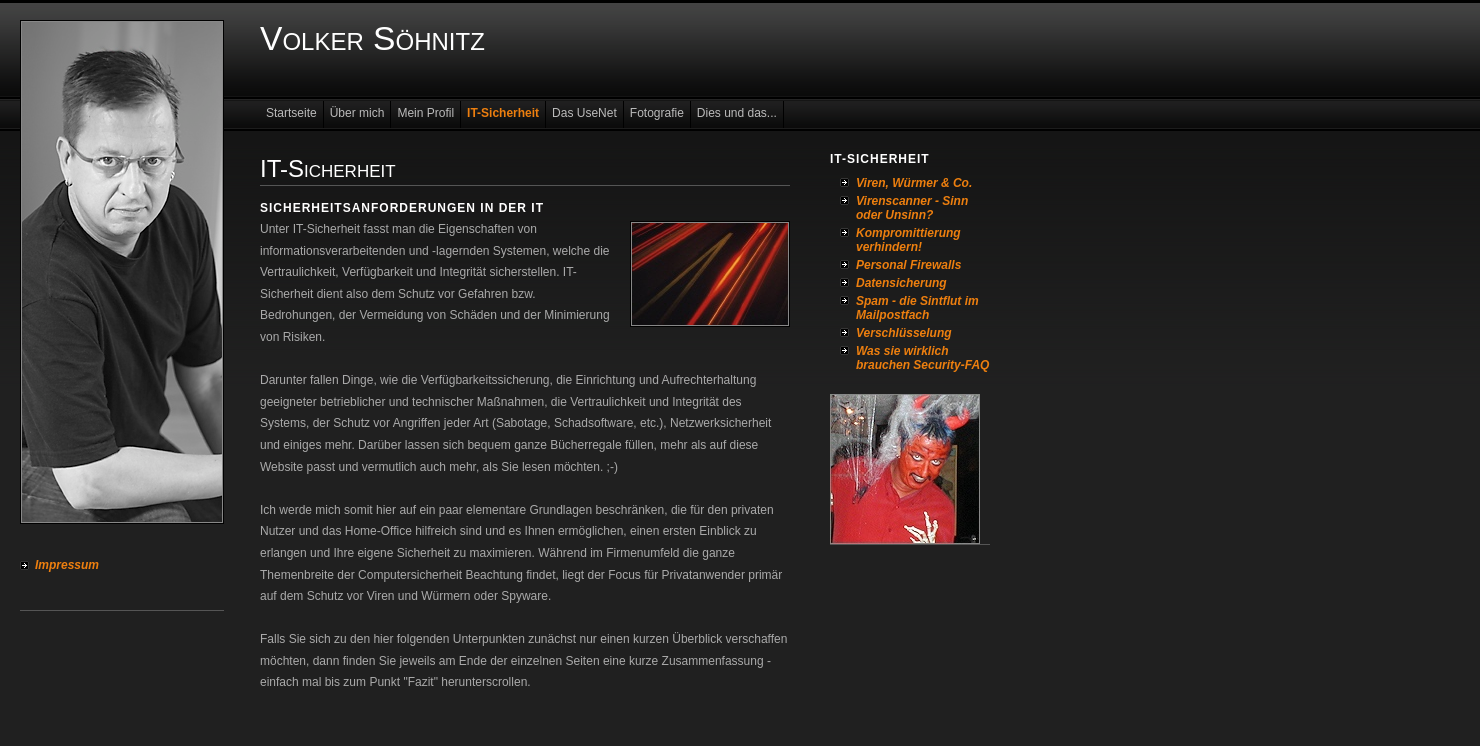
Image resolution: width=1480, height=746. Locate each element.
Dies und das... (737, 113)
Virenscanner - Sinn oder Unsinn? (912, 208)
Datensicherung (901, 283)
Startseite (291, 113)
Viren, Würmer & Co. (914, 183)
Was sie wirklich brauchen (902, 358)
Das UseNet (584, 113)
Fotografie (657, 113)
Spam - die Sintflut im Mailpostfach (917, 308)
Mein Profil (425, 113)
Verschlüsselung (904, 333)
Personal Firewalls (908, 265)
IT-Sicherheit (503, 113)
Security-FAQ (951, 365)
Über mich (357, 113)
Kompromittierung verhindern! (908, 240)
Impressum (67, 565)
